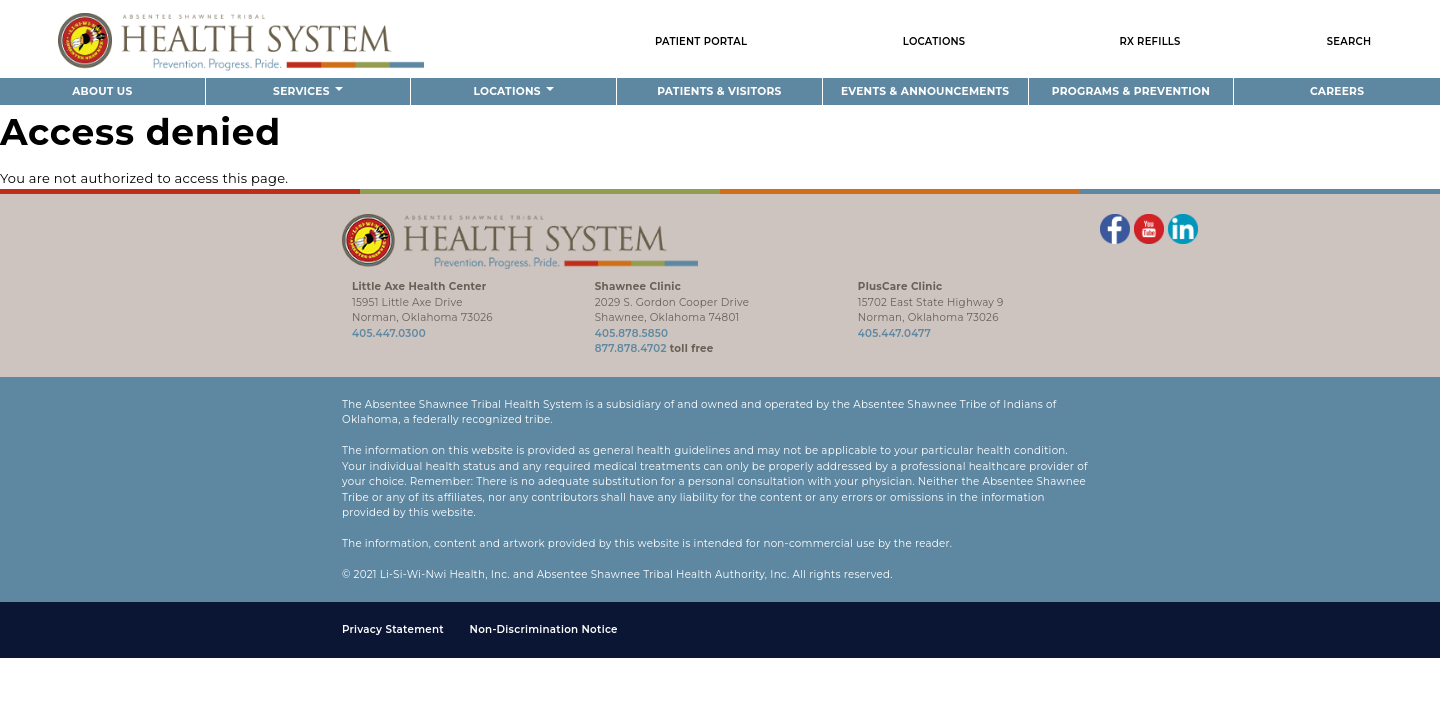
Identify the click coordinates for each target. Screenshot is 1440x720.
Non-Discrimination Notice (544, 629)
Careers (1337, 91)
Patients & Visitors (719, 91)
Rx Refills (1150, 41)
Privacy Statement (393, 629)
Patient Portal (701, 41)
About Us (102, 91)
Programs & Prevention (1131, 91)
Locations (934, 41)
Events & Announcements (925, 91)
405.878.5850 (631, 333)
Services (308, 91)
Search (1349, 41)
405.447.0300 (389, 333)
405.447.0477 (894, 333)
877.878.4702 (631, 348)
